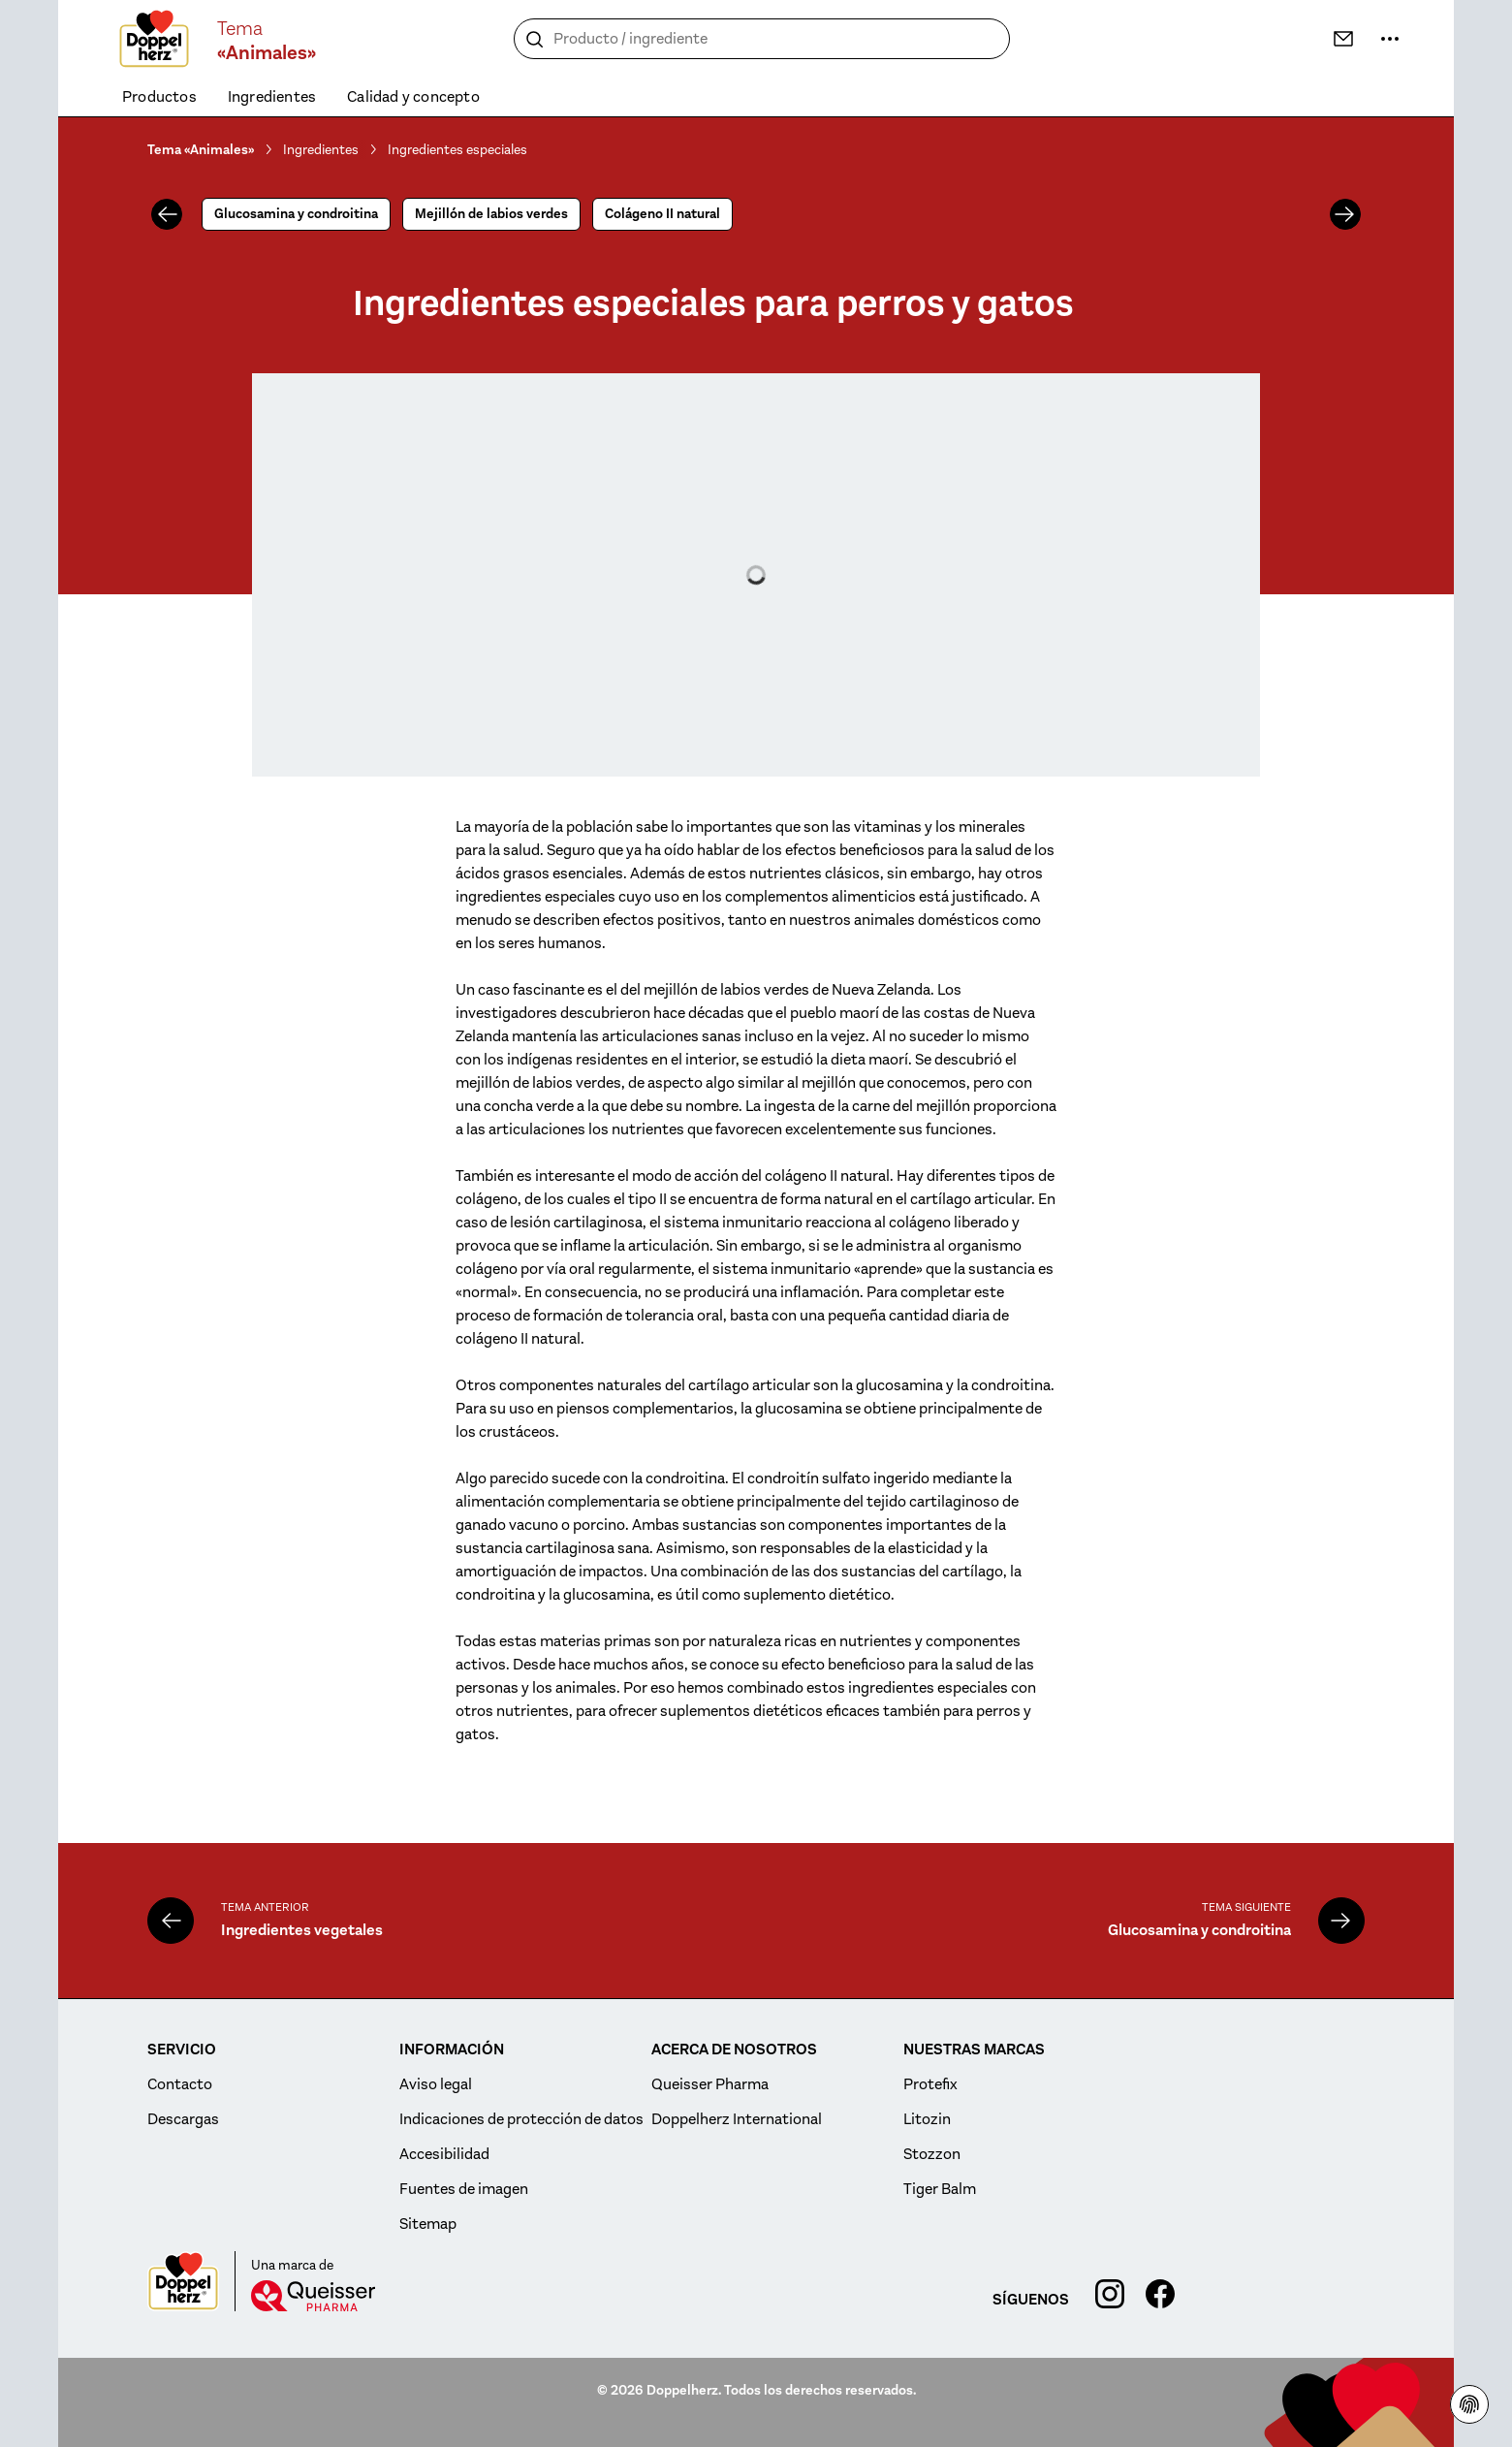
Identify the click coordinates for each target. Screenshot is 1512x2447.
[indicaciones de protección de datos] (1469, 2404)
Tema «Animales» (200, 150)
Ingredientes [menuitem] (272, 97)
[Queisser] (313, 2295)
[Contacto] (1343, 38)
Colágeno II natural (662, 214)
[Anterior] (166, 214)
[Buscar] (535, 39)
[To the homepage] (154, 39)
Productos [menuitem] (159, 97)
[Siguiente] (1345, 214)
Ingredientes (321, 149)
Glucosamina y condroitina (296, 214)
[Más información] (1389, 38)
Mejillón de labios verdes (491, 214)
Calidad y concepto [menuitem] (413, 97)
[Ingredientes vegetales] (170, 1920)
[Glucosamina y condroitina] (1341, 1920)
